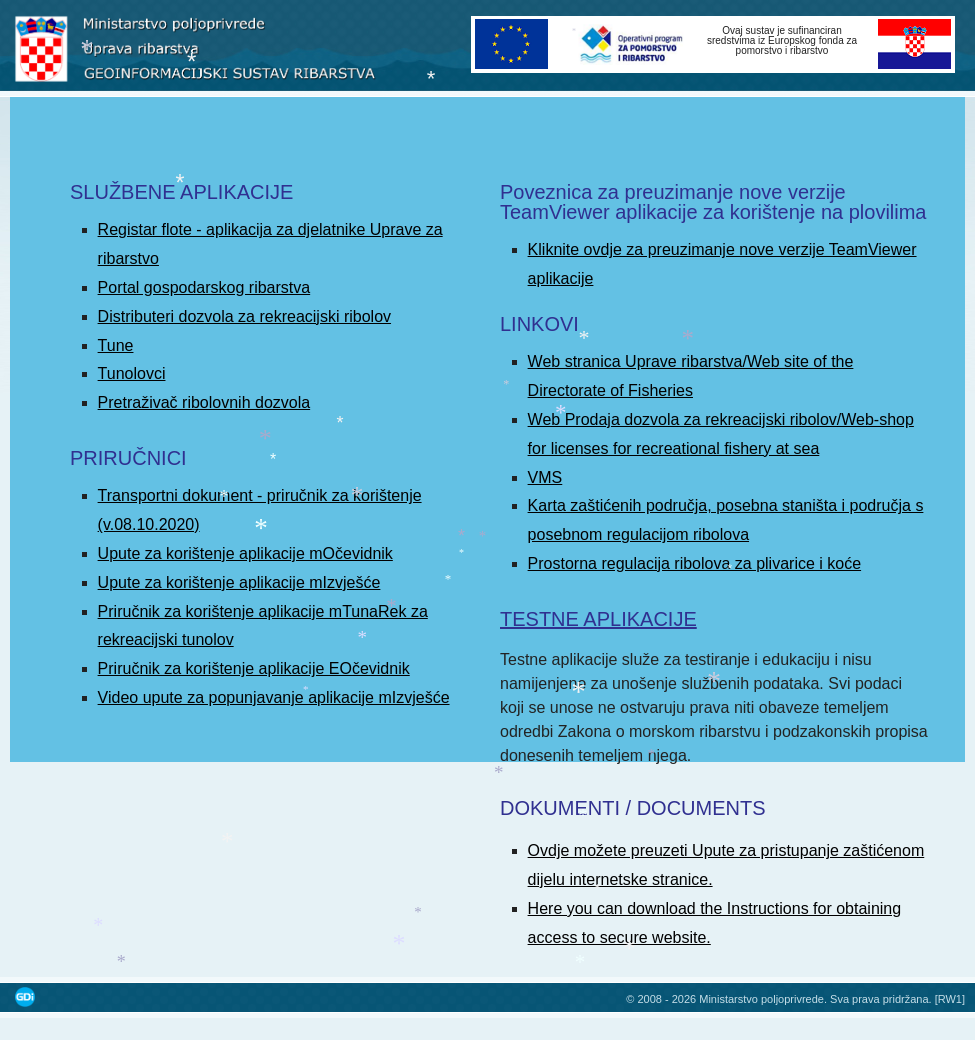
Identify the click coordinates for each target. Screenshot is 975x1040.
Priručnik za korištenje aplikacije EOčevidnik (254, 668)
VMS (545, 477)
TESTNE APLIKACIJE (598, 619)
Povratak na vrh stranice (940, 975)
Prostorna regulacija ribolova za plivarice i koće (695, 563)
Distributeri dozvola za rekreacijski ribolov (244, 316)
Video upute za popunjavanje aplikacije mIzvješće (274, 697)
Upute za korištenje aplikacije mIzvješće (239, 582)
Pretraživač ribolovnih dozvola (204, 402)
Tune (116, 345)
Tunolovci (132, 373)
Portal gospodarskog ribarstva (204, 287)
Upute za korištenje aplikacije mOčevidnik (245, 553)
